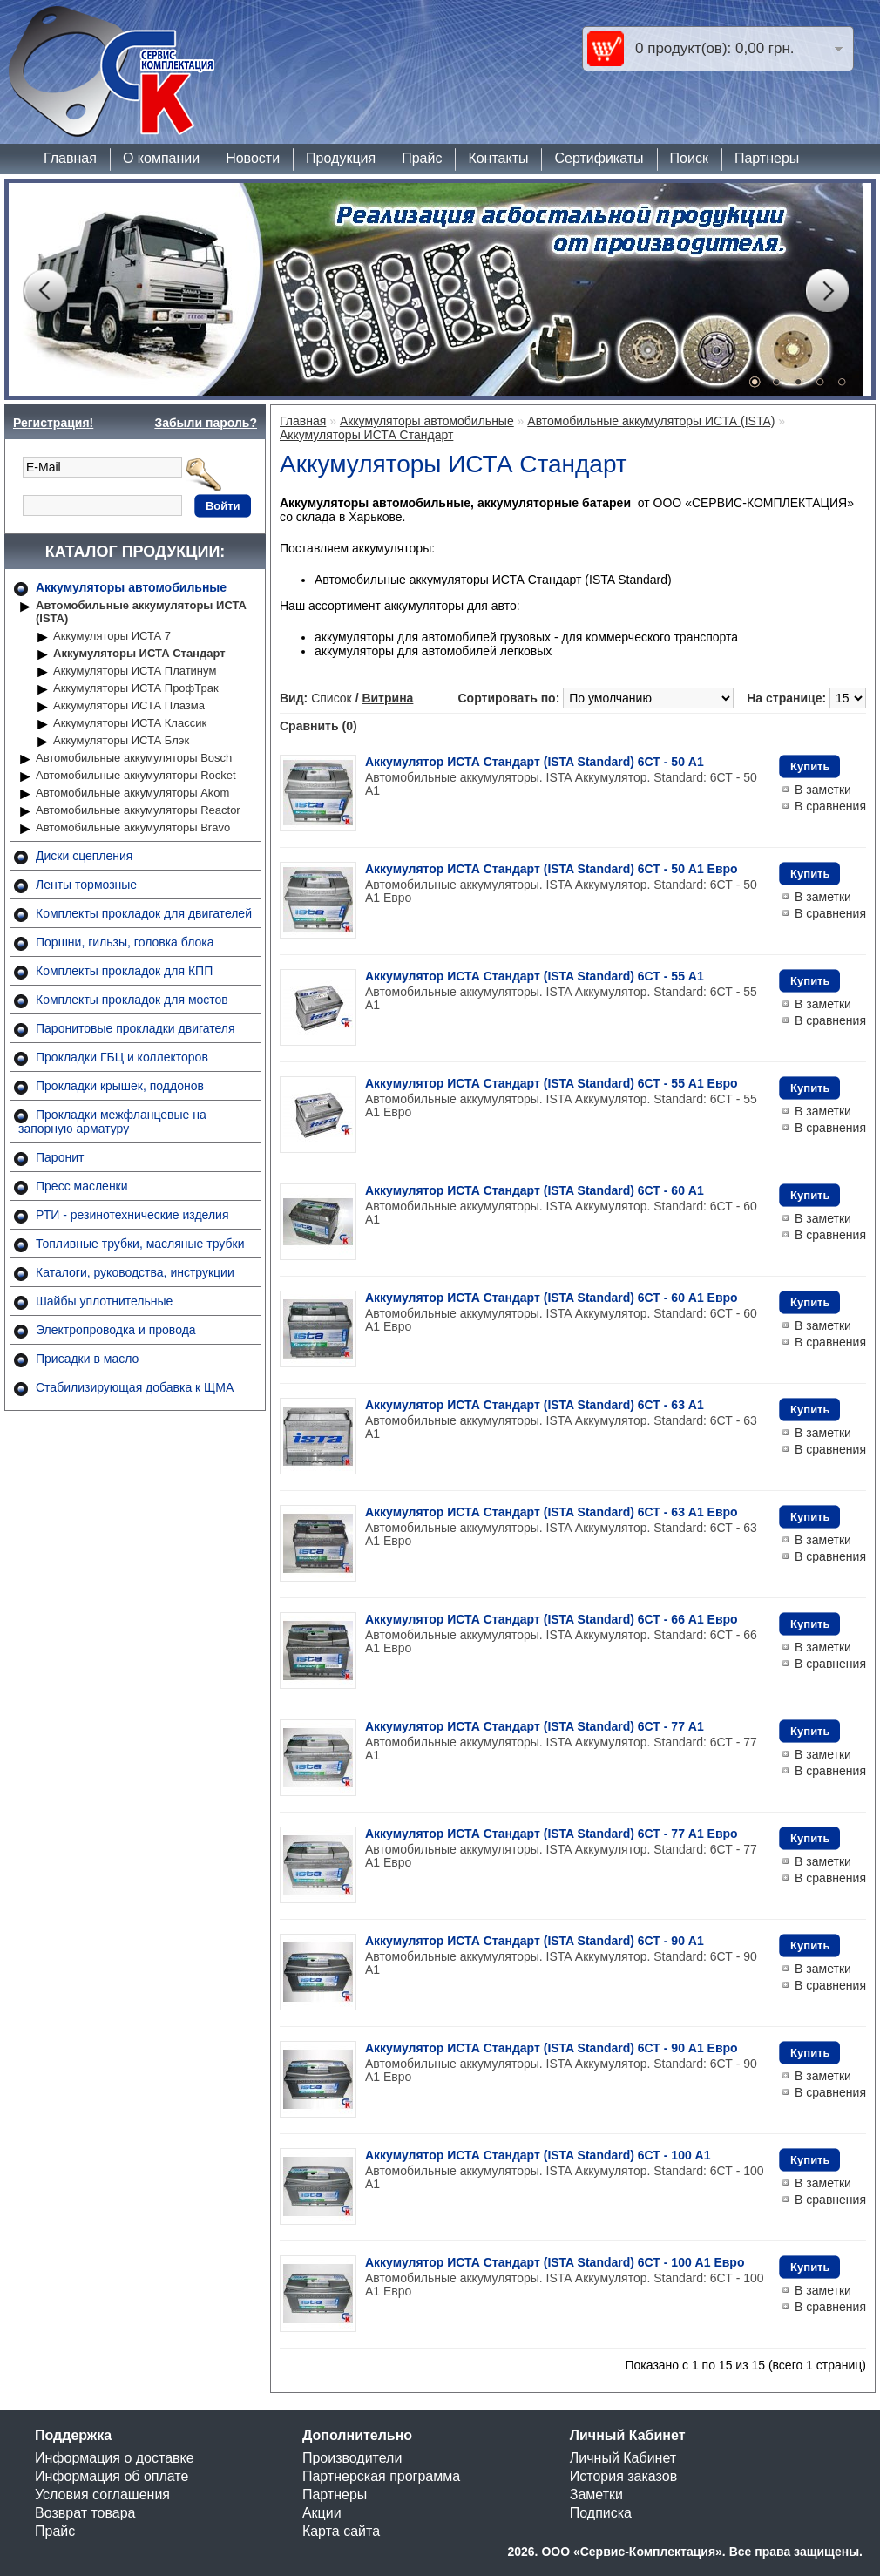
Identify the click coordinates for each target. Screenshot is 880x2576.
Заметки (596, 2494)
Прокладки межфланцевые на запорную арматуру (112, 1121)
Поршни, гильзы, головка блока (125, 942)
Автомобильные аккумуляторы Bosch (134, 757)
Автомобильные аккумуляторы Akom (132, 792)
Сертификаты (598, 158)
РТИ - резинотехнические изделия (132, 1215)
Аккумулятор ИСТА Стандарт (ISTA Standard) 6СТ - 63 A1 (534, 1405)
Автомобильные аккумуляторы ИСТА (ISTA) (141, 612)
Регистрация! (53, 423)
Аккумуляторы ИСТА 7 (112, 635)
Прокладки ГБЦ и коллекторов (122, 1057)
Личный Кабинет (623, 2458)
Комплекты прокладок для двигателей (144, 913)
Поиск (689, 158)
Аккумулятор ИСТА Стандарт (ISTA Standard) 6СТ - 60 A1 (534, 1190)
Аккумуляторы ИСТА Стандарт (139, 653)
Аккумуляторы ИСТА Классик (129, 722)
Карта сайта (341, 2531)
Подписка (601, 2512)
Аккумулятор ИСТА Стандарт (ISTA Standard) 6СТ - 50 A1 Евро (551, 869)
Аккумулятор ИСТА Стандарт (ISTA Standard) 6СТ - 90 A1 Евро (551, 2048)
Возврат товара (85, 2512)
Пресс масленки (82, 1186)
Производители (352, 2458)
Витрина (387, 698)
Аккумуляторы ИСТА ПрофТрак (136, 688)
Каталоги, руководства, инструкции (135, 1272)
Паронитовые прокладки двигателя (135, 1028)
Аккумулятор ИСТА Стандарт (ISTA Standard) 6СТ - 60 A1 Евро (551, 1298)
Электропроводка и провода (116, 1330)
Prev (44, 291)
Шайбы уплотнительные (104, 1301)
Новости (253, 158)
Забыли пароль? (205, 423)
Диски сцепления (84, 856)
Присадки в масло (87, 1359)
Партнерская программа (381, 2476)
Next (827, 291)
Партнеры (766, 158)
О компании (161, 158)
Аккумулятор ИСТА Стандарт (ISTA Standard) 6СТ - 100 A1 (538, 2155)
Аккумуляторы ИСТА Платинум (134, 670)
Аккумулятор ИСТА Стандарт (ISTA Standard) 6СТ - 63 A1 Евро (551, 1512)
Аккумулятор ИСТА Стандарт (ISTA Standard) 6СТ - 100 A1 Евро (554, 2262)
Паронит (60, 1157)
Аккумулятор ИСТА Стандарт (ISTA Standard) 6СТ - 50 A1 (534, 762)
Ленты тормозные (86, 884)
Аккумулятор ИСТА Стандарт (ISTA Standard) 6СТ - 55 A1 (534, 976)
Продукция (341, 158)
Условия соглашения (102, 2494)
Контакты (498, 158)
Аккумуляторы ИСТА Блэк (121, 740)
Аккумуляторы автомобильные (131, 587)
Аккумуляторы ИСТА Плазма (129, 705)
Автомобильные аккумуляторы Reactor (138, 810)
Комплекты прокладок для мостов (132, 1000)
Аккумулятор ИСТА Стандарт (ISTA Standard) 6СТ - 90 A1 (534, 1941)
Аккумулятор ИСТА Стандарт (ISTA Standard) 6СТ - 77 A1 (534, 1726)
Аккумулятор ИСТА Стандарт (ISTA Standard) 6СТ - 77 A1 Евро (551, 1833)
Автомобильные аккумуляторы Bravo (133, 827)
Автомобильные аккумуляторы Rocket (136, 775)
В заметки (823, 790)
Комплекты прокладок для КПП (124, 971)
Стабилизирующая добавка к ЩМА (135, 1387)
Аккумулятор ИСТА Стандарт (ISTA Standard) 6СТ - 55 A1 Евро (551, 1083)
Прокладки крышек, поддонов (120, 1086)
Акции (322, 2512)
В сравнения (830, 806)
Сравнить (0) (318, 726)
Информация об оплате (111, 2476)
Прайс (422, 158)
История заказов (623, 2476)
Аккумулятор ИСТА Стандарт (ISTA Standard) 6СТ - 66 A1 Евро (551, 1619)
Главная (70, 158)
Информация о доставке (114, 2458)
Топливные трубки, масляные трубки (140, 1244)
